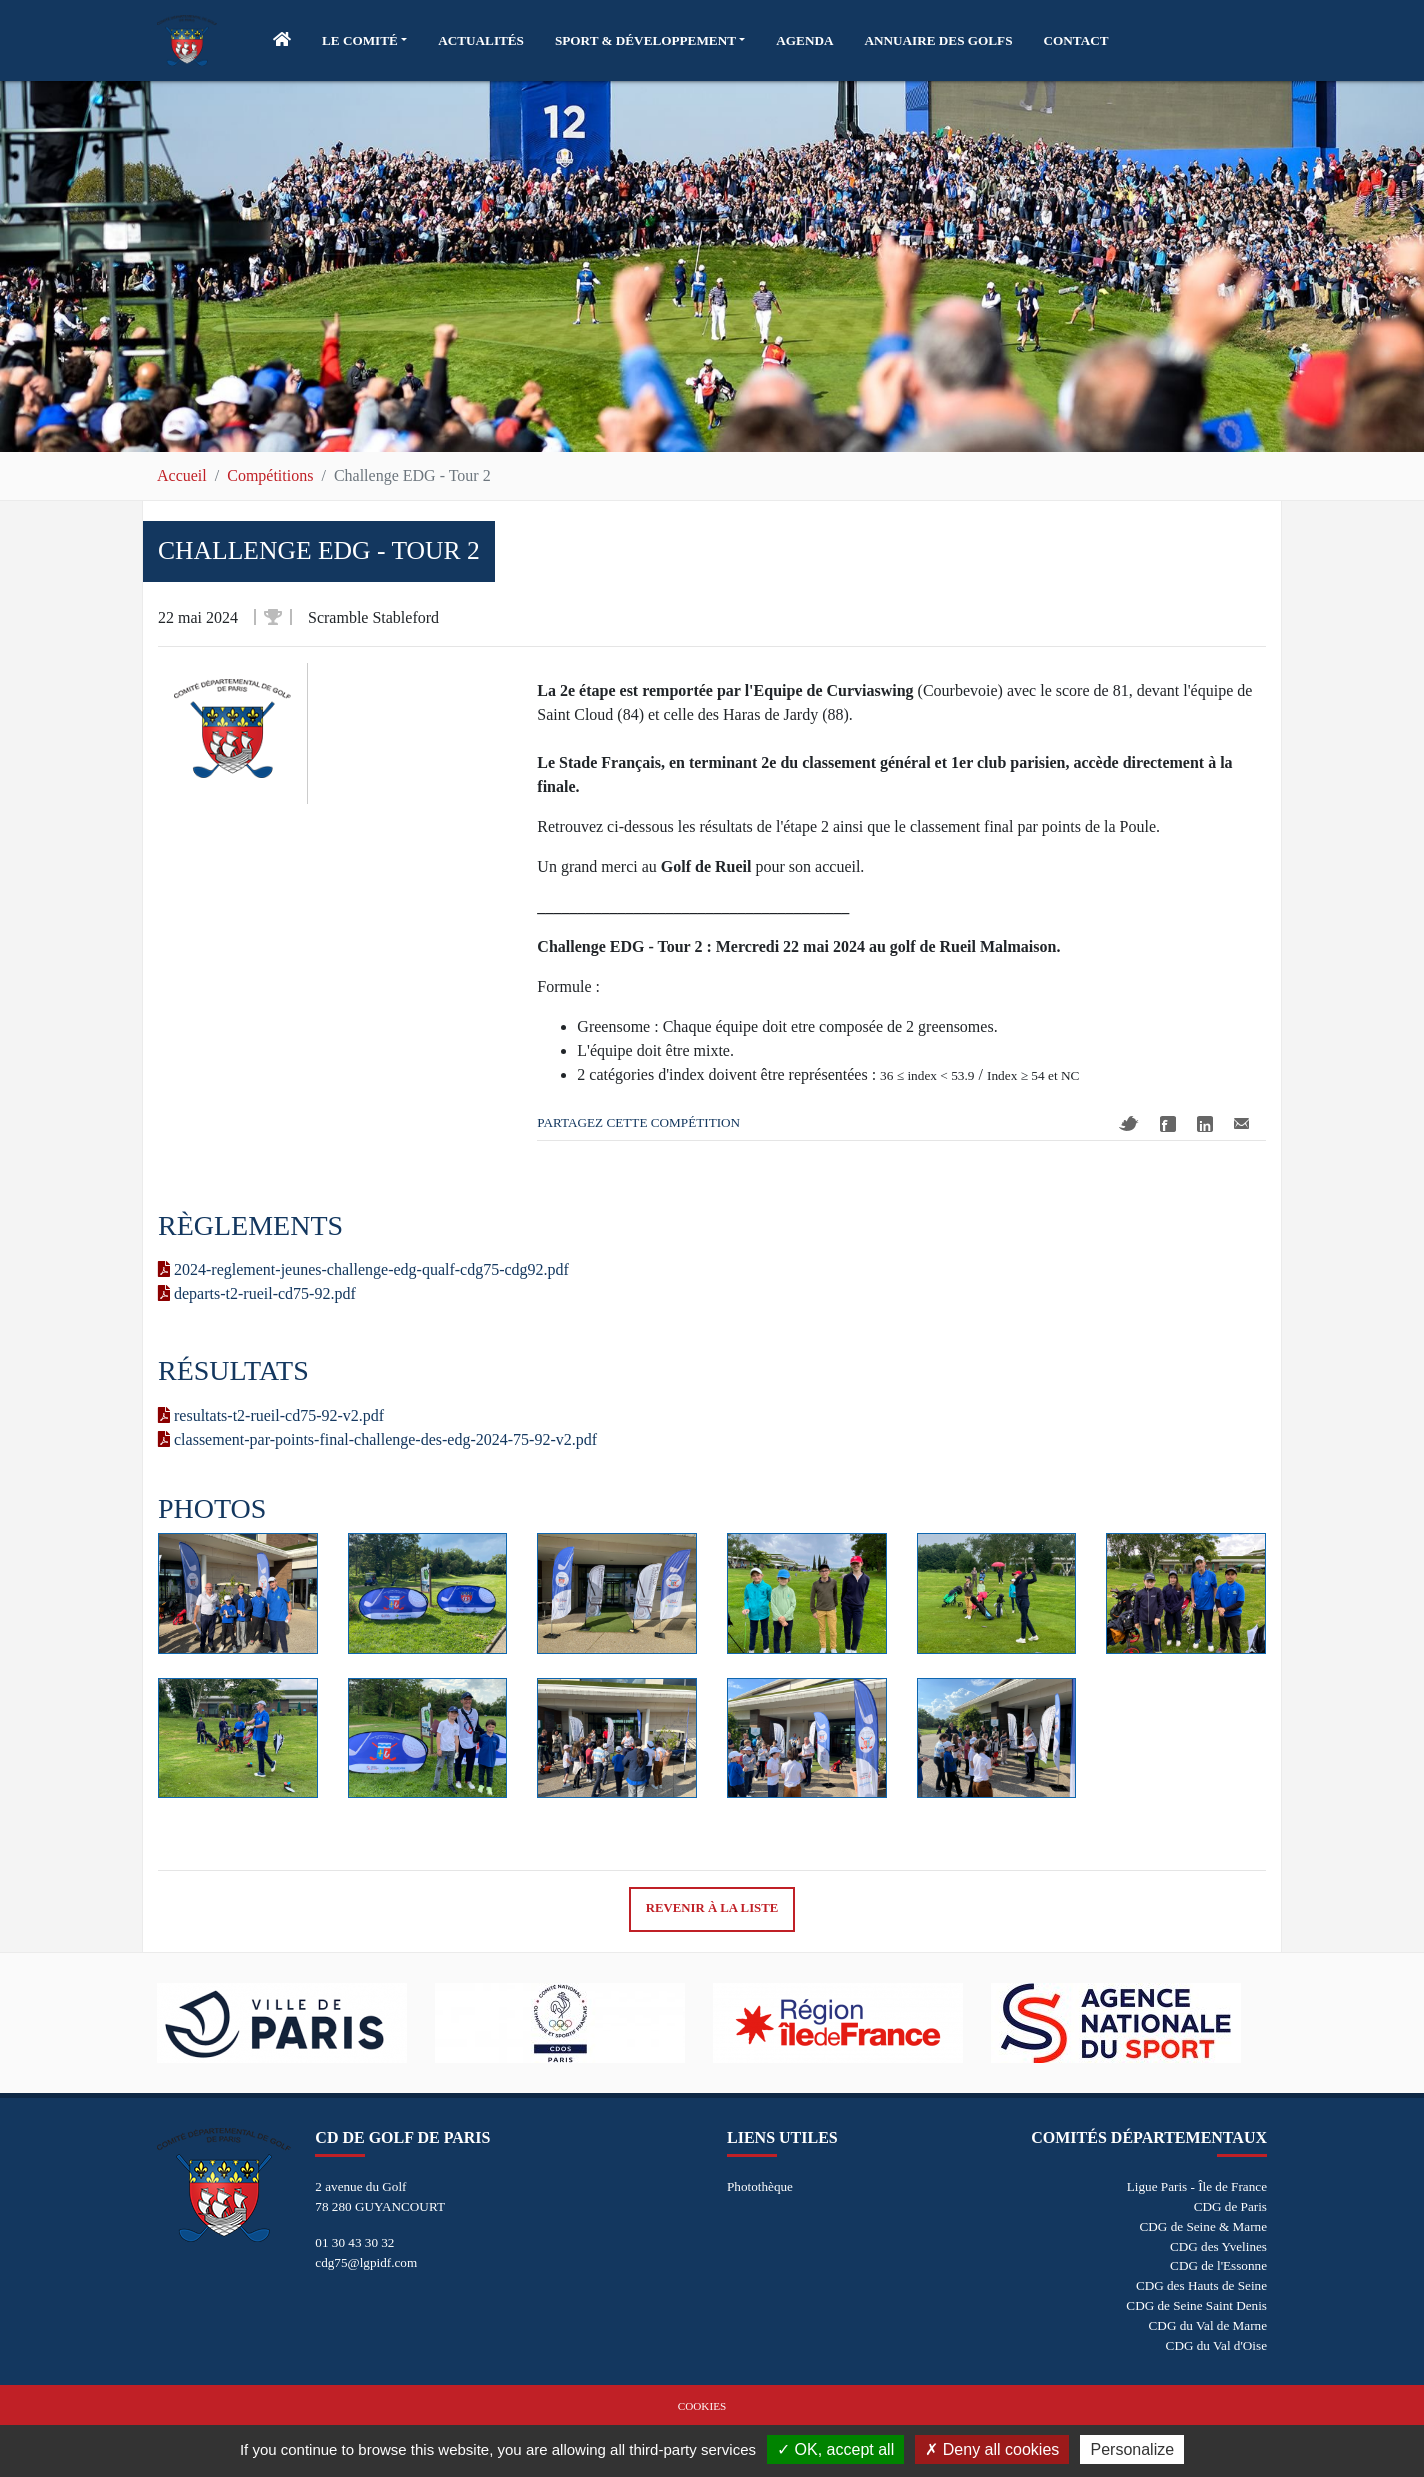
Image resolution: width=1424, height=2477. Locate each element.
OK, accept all (835, 2449)
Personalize (1132, 2449)
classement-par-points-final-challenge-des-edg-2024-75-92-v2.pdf (377, 1439)
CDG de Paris (1230, 2206)
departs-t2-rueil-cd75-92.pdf (257, 1293)
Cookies (702, 2406)
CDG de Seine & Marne (1203, 2226)
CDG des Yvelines (1218, 2246)
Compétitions (270, 475)
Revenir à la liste (712, 1908)
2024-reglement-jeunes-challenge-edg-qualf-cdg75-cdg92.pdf (363, 1269)
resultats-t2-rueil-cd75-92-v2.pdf (271, 1415)
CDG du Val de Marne (1208, 2325)
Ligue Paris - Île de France (1197, 2186)
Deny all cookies (992, 2449)
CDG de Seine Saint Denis (1196, 2305)
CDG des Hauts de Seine (1201, 2285)
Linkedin (1205, 1124)
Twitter (1129, 1123)
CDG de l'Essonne (1218, 2265)
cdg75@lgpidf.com (366, 2262)
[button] (364, 41)
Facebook (1168, 1124)
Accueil (182, 475)
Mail (1241, 1123)
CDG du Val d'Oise (1216, 2345)
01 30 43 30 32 (354, 2242)
